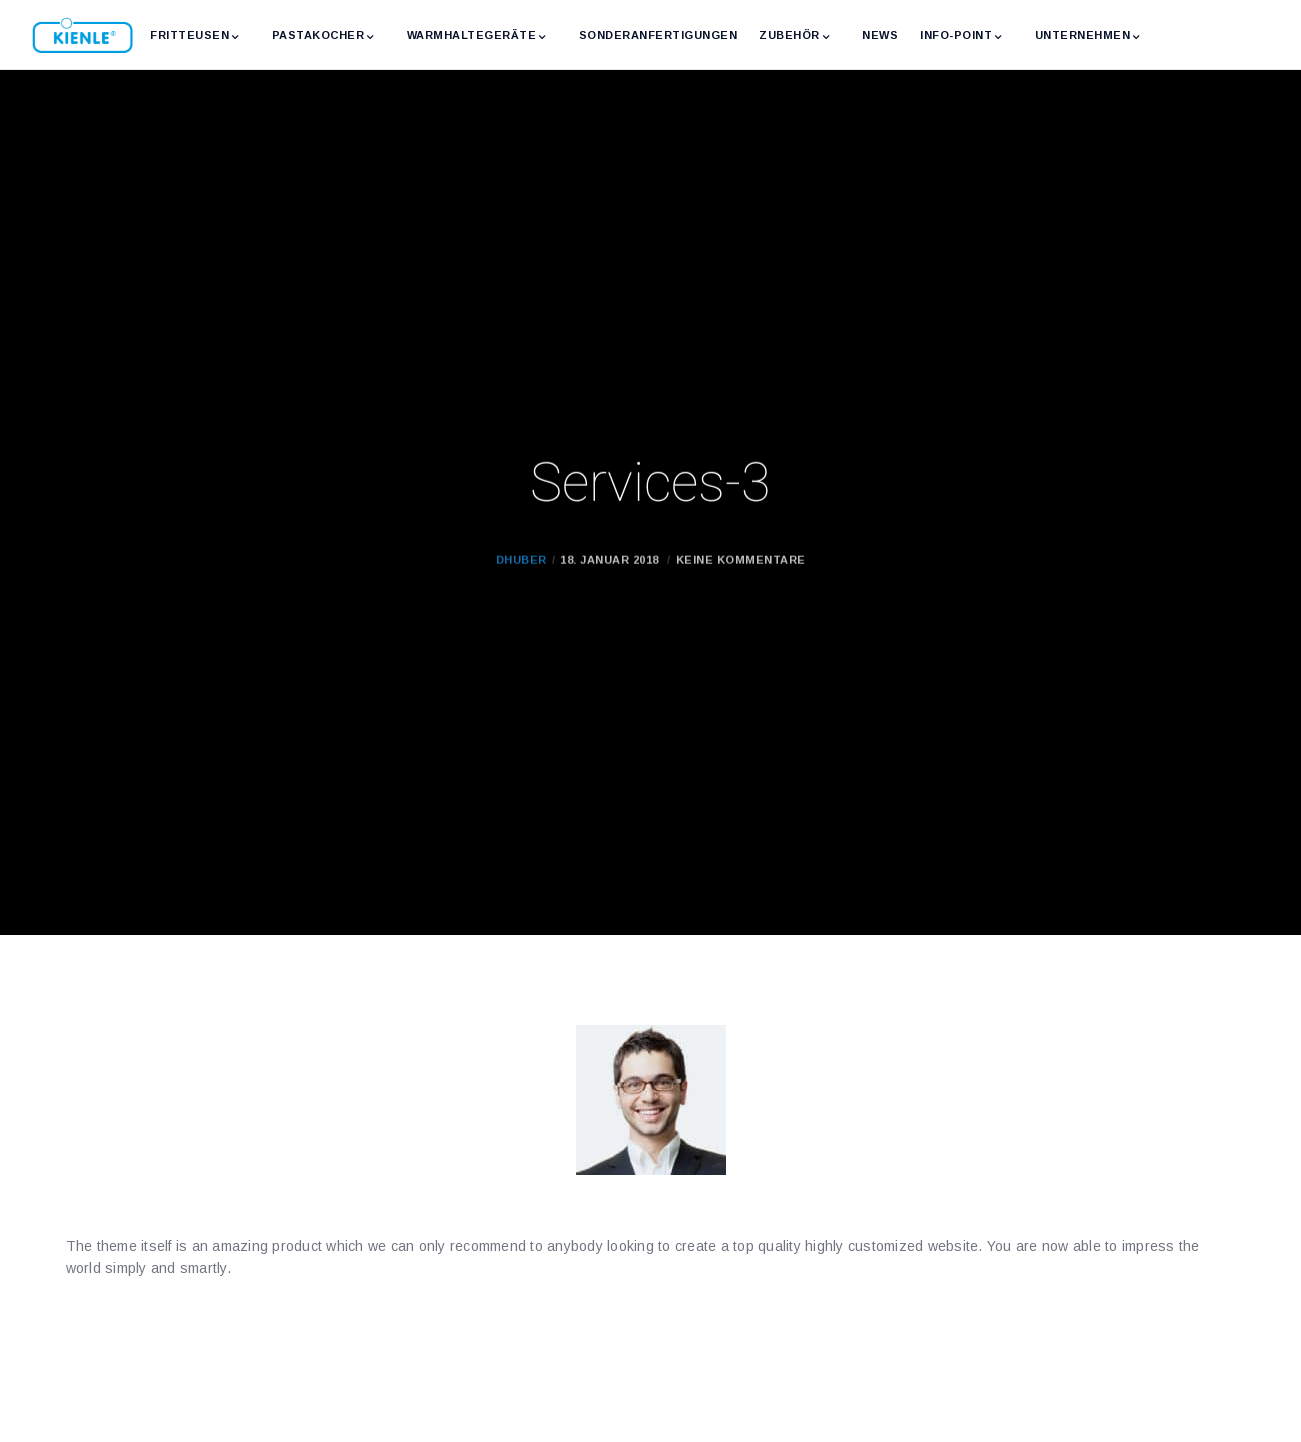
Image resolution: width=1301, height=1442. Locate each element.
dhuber (521, 586)
